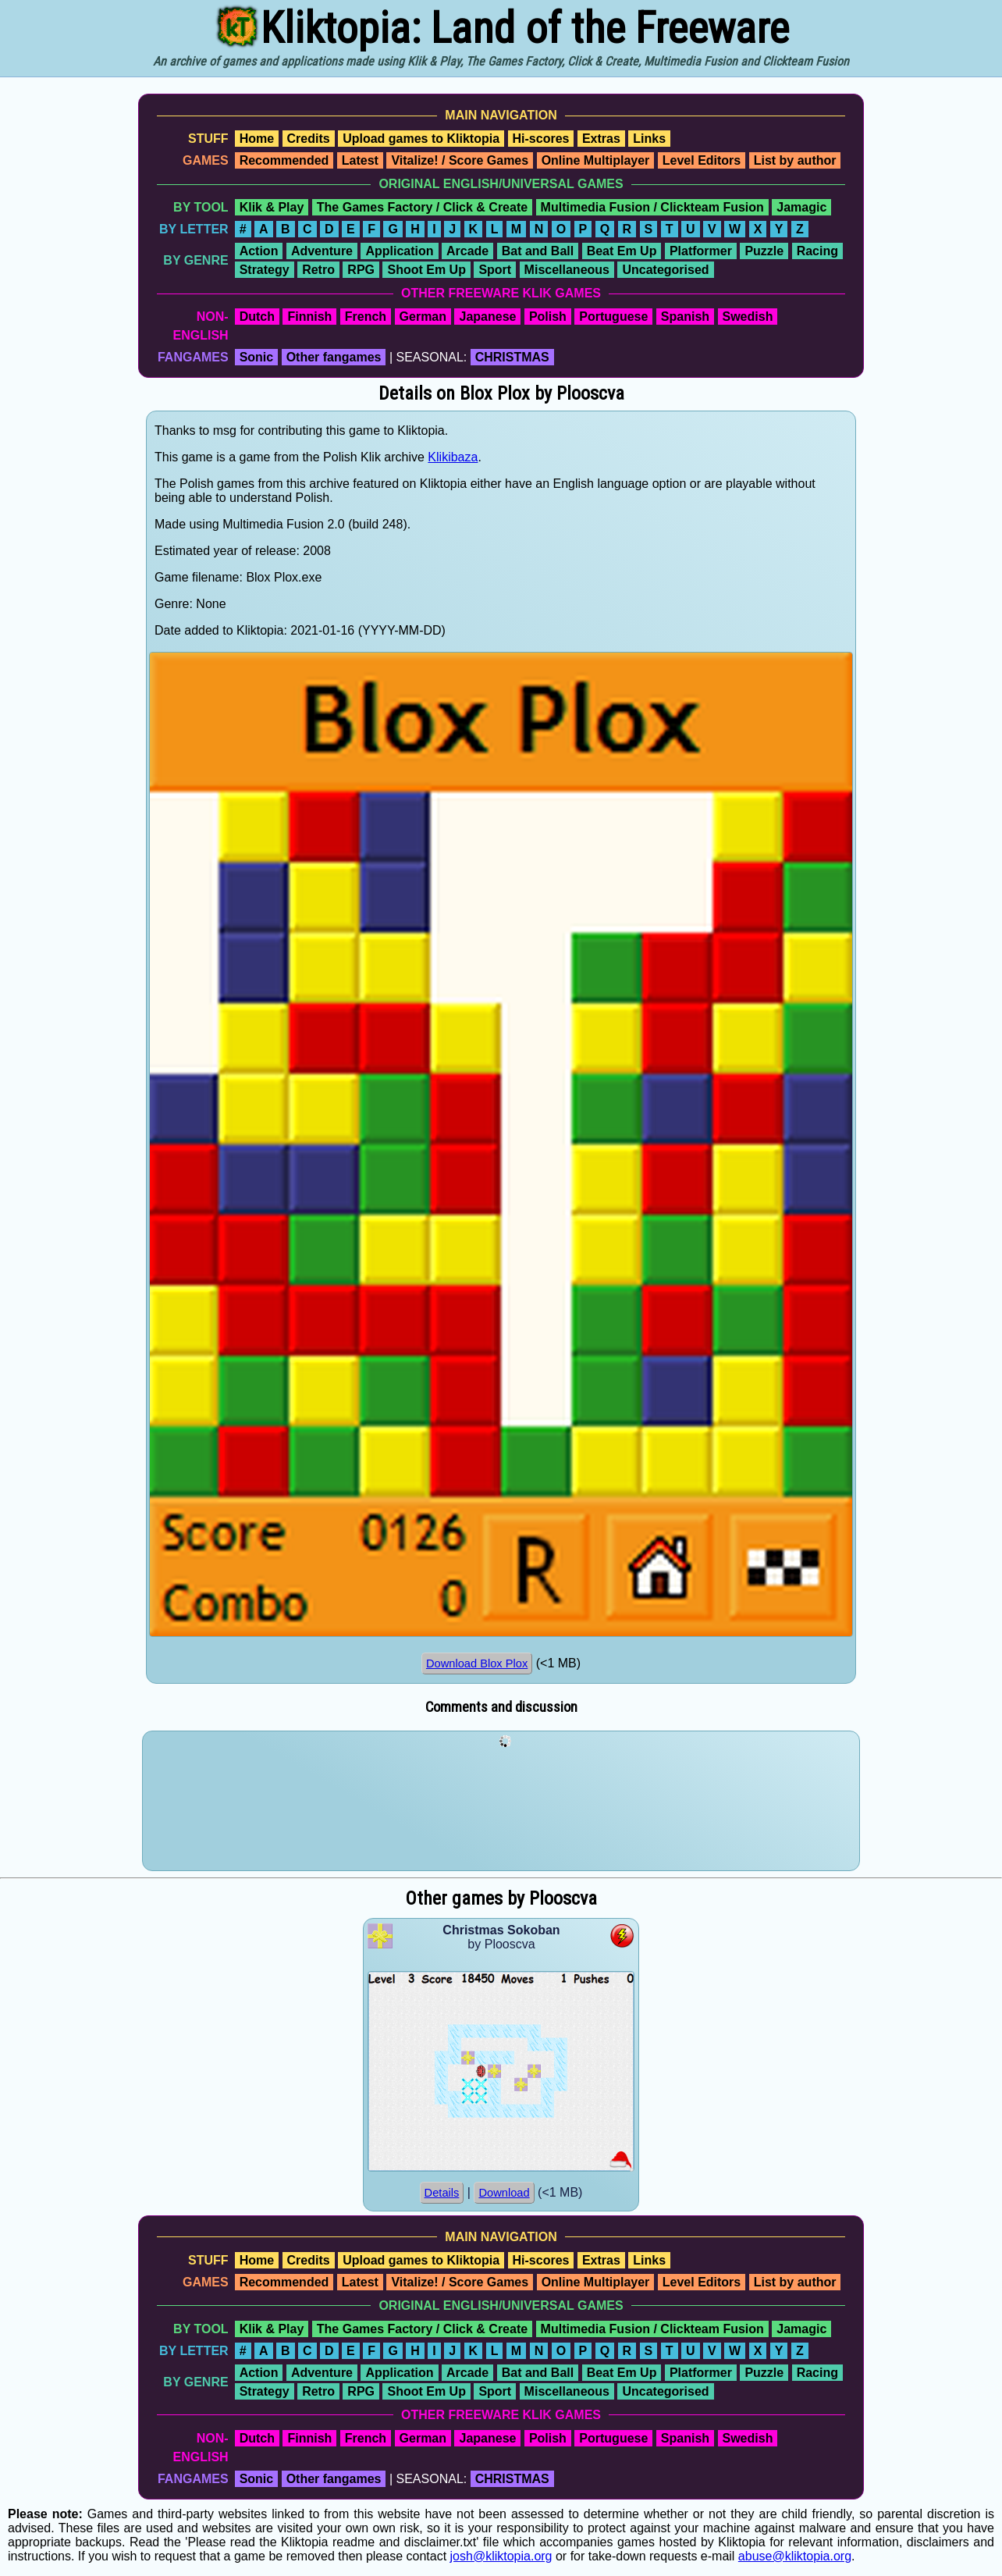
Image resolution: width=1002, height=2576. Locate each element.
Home (257, 138)
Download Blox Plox (477, 1663)
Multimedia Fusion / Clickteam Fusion (652, 207)
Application (399, 251)
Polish (548, 316)
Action (259, 251)
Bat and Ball (538, 251)
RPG (361, 269)
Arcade (467, 251)
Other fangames (334, 357)
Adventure (322, 251)
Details (442, 2192)
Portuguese (613, 316)
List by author (795, 160)
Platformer (701, 251)
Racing (817, 251)
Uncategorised (665, 269)
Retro (318, 269)
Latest (360, 160)
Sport (494, 269)
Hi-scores (541, 138)
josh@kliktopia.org (501, 2556)
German (423, 316)
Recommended (284, 160)
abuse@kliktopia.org (794, 2556)
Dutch (257, 316)
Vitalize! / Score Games (459, 160)
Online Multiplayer (596, 160)
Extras (601, 138)
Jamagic (801, 207)
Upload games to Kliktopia (421, 138)
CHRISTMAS (512, 357)
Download (503, 2192)
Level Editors (702, 160)
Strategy (265, 269)
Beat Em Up (622, 251)
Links (649, 138)
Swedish (748, 316)
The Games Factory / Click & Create (422, 207)
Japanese (487, 316)
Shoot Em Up (426, 269)
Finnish (309, 316)
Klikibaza (453, 457)
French (365, 316)
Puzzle (763, 251)
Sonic (257, 357)
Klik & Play (272, 207)
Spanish (685, 316)
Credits (308, 138)
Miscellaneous (566, 269)
